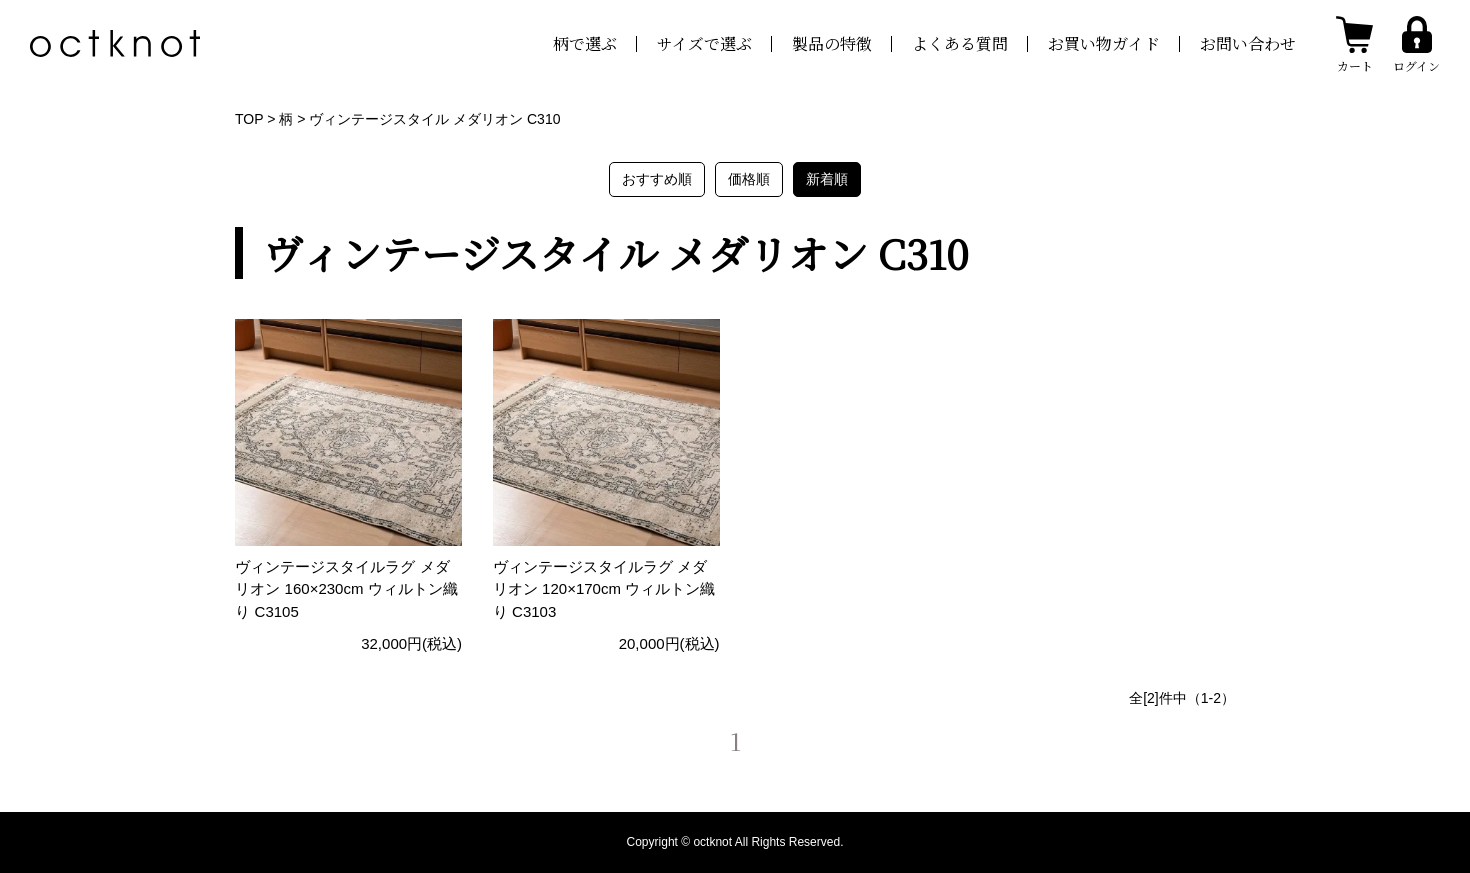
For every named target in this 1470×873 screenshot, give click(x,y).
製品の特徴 (832, 43)
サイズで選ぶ (704, 43)
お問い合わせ (1248, 43)
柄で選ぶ (585, 43)
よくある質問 (960, 43)
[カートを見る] (1354, 44)
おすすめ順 (657, 179)
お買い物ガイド (1104, 43)
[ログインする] (1416, 43)
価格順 (749, 179)
